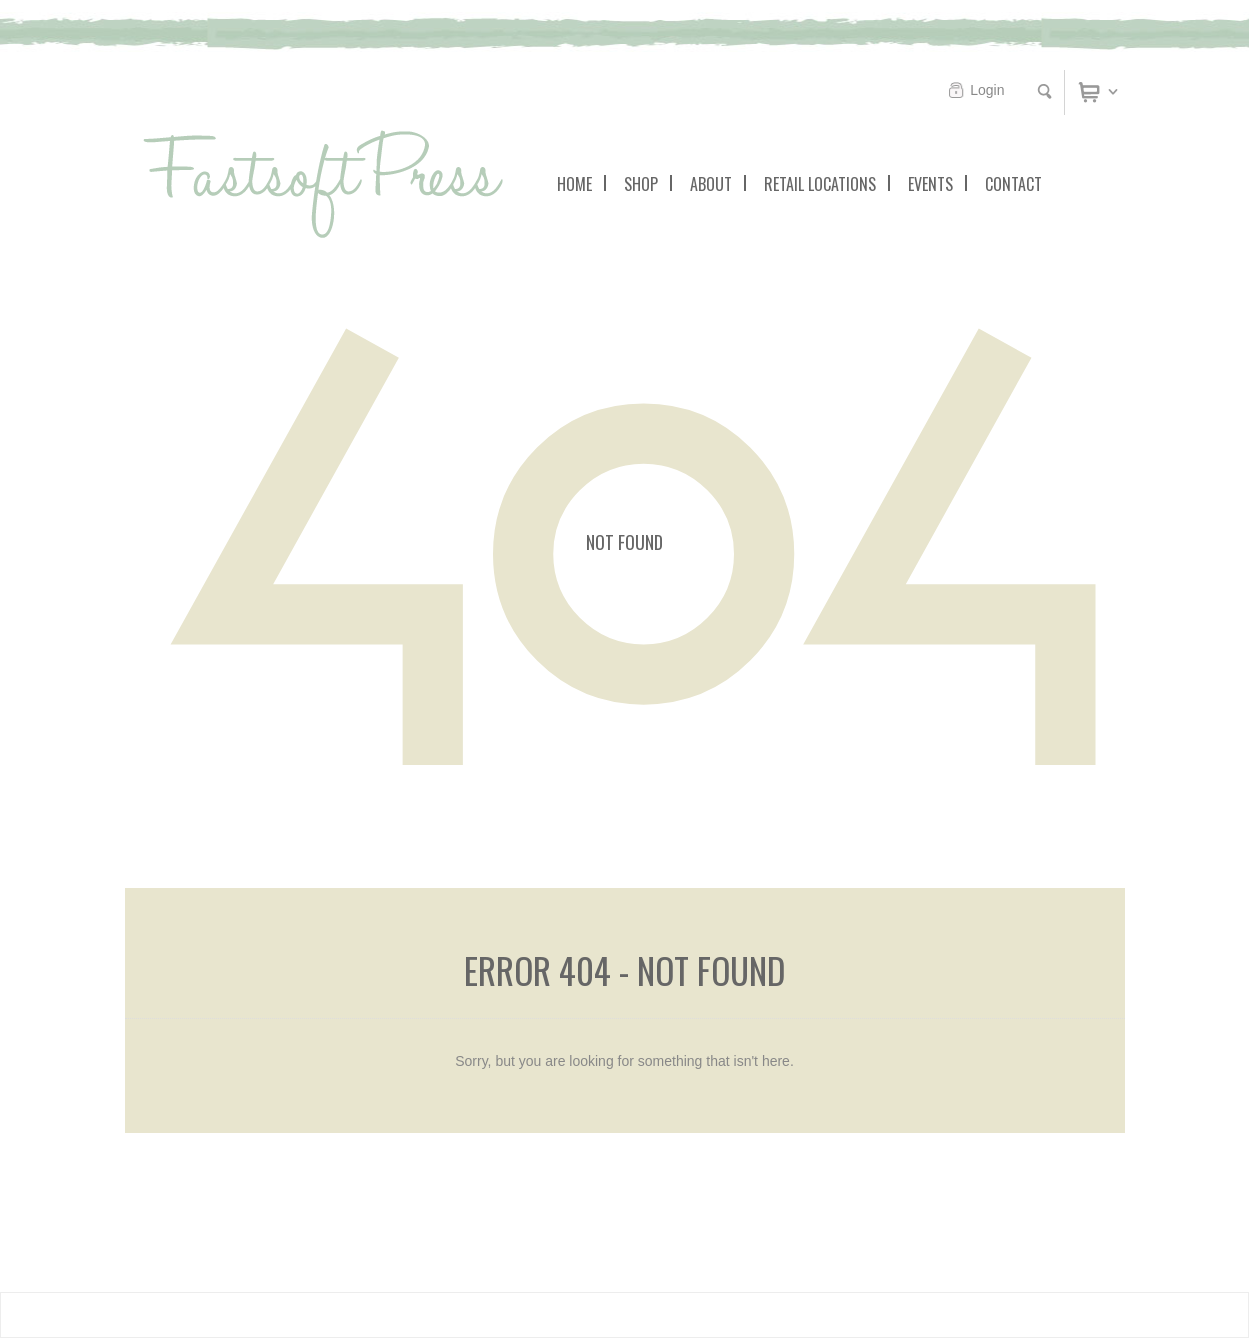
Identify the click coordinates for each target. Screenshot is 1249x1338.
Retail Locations (820, 184)
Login (987, 90)
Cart (1114, 91)
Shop (641, 184)
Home (574, 184)
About (711, 184)
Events (930, 184)
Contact (1013, 184)
